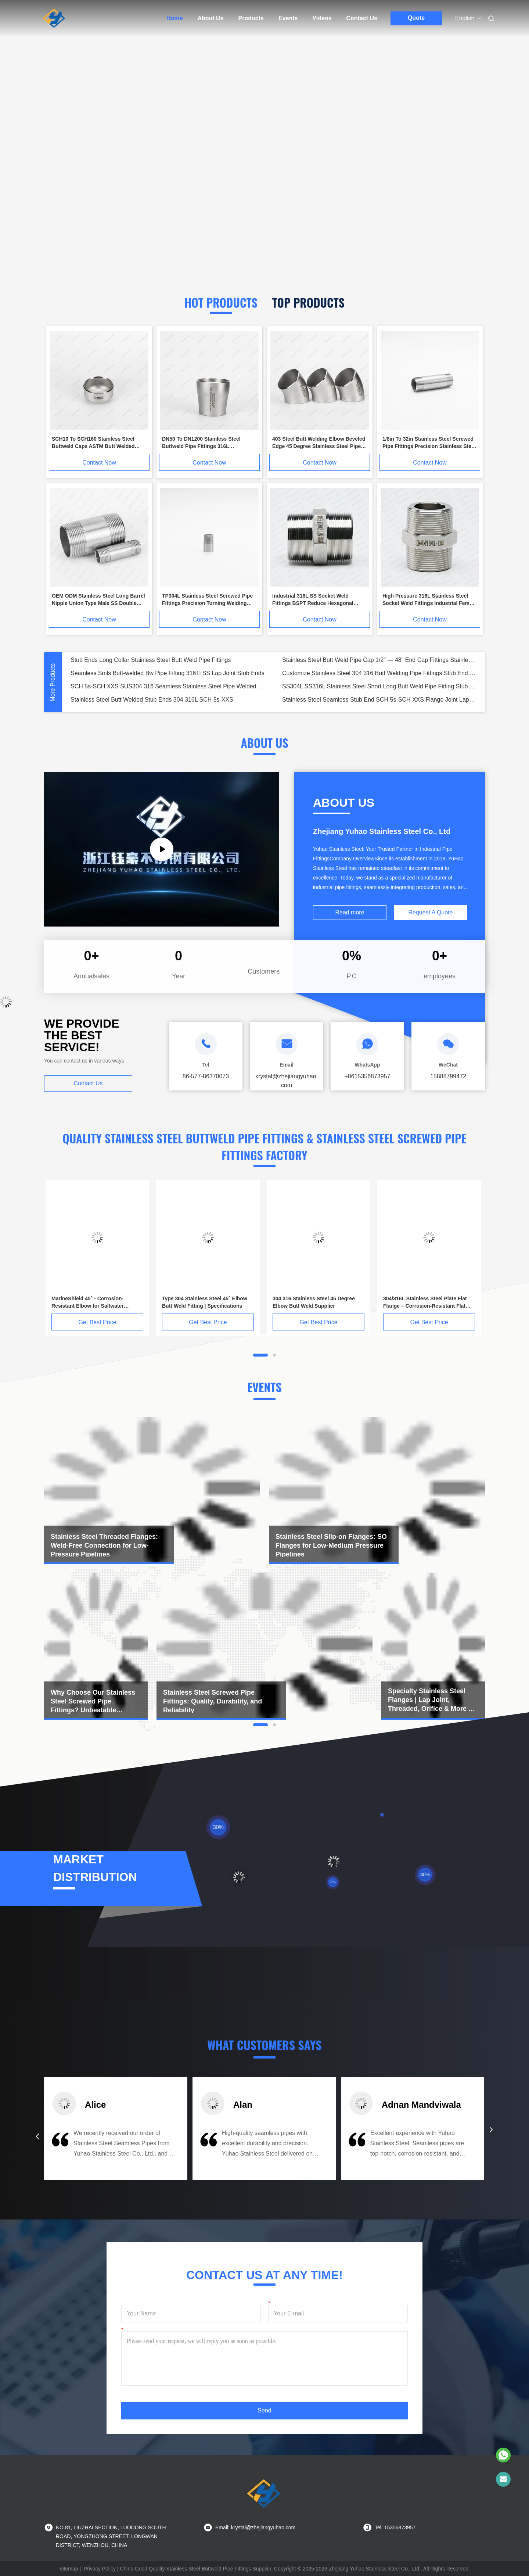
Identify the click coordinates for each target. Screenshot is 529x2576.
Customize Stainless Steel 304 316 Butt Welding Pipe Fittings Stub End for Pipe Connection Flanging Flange (379, 673)
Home (174, 18)
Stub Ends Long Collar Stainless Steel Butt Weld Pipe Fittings (151, 660)
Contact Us (361, 18)
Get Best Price (97, 1322)
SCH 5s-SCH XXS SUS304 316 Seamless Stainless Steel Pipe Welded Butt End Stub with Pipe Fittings (167, 686)
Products (251, 18)
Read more (349, 912)
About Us (210, 18)
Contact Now (99, 462)
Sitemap (68, 2569)
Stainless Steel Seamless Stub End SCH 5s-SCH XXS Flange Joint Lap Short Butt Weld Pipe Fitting (379, 699)
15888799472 (448, 1076)
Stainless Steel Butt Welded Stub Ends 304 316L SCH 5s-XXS (152, 699)
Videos (321, 18)
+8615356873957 (367, 1076)
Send (264, 2410)
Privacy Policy (100, 2569)
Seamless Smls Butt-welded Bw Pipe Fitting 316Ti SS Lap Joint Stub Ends (167, 673)
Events (288, 18)
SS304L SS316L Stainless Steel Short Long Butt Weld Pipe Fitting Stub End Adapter (379, 686)
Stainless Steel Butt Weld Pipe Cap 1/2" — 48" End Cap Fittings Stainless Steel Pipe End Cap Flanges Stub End (379, 660)
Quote (416, 18)
